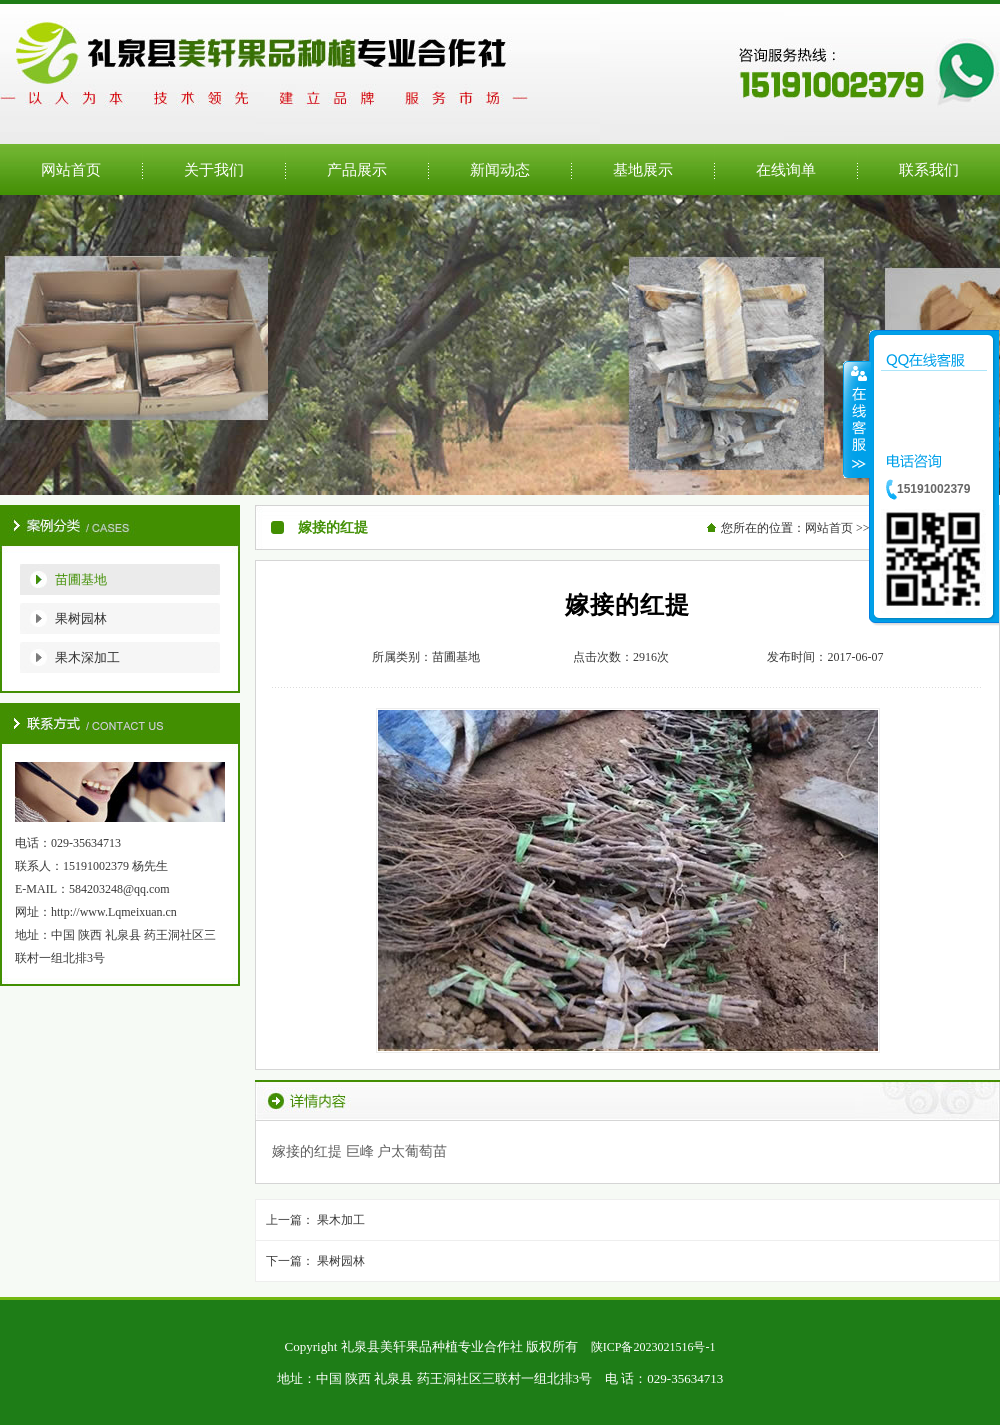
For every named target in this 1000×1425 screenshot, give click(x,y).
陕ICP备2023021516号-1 (653, 1347)
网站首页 (829, 528)
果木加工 (341, 1220)
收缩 (857, 419)
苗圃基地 (81, 579)
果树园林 (81, 618)
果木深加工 (87, 657)
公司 (500, 345)
